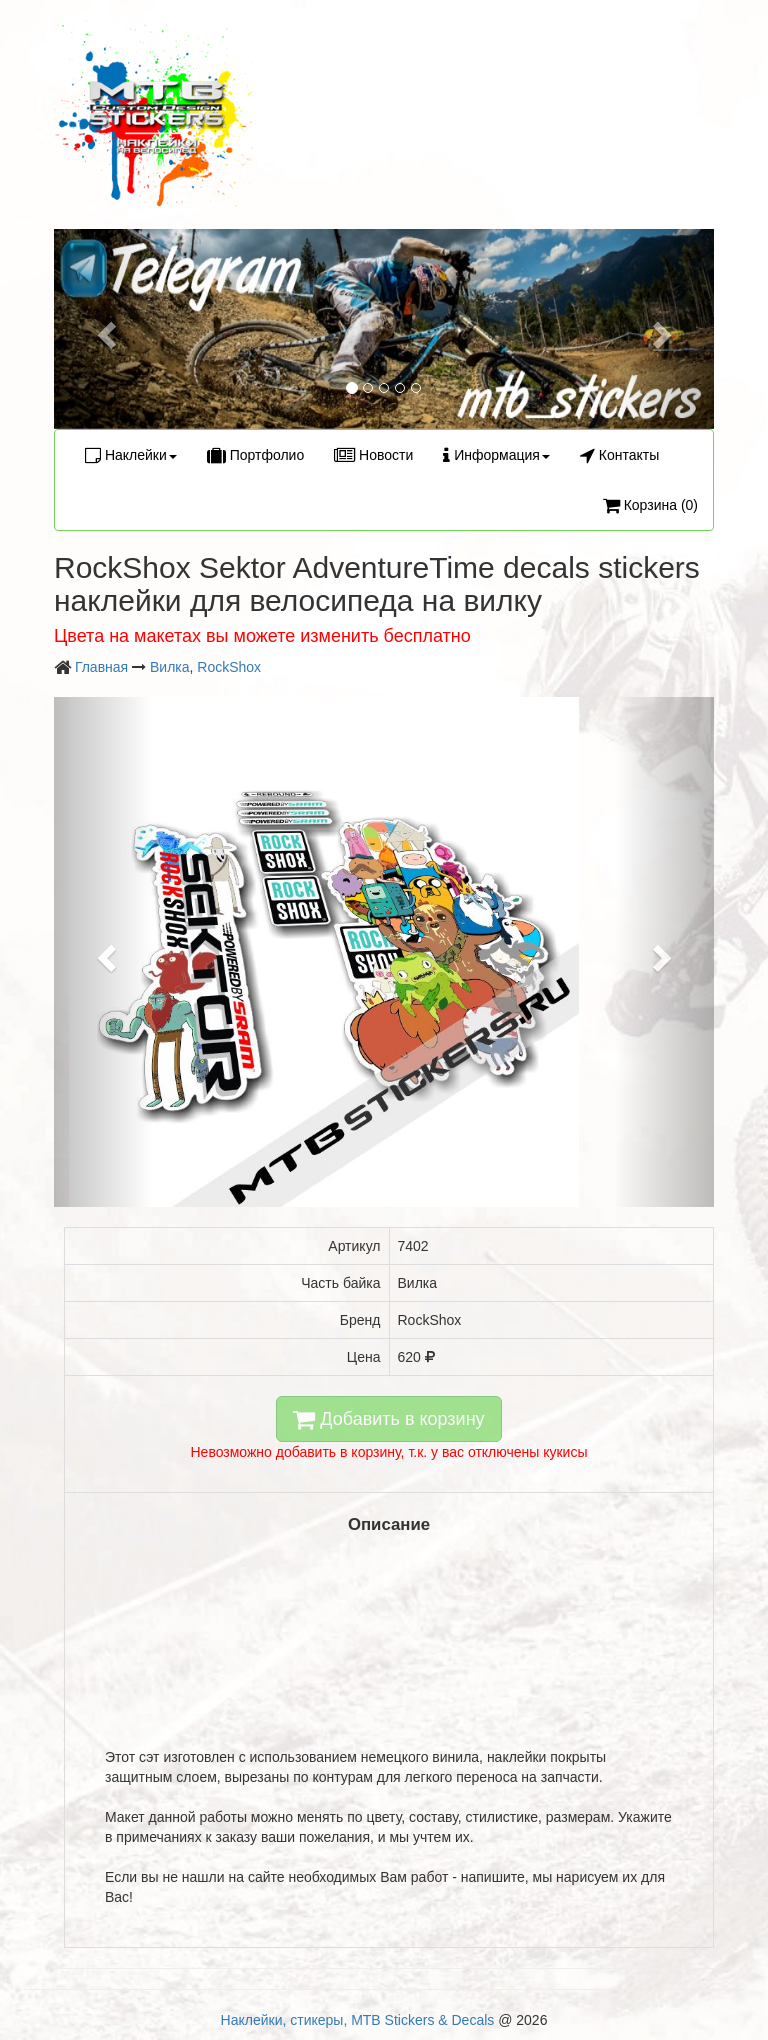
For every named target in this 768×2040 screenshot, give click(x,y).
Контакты (619, 455)
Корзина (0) (650, 505)
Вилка (170, 667)
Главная (101, 667)
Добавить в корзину (388, 1419)
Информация (496, 455)
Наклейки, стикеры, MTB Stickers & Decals (358, 2020)
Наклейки (131, 455)
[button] (103, 329)
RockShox (229, 667)
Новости (373, 455)
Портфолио (255, 455)
